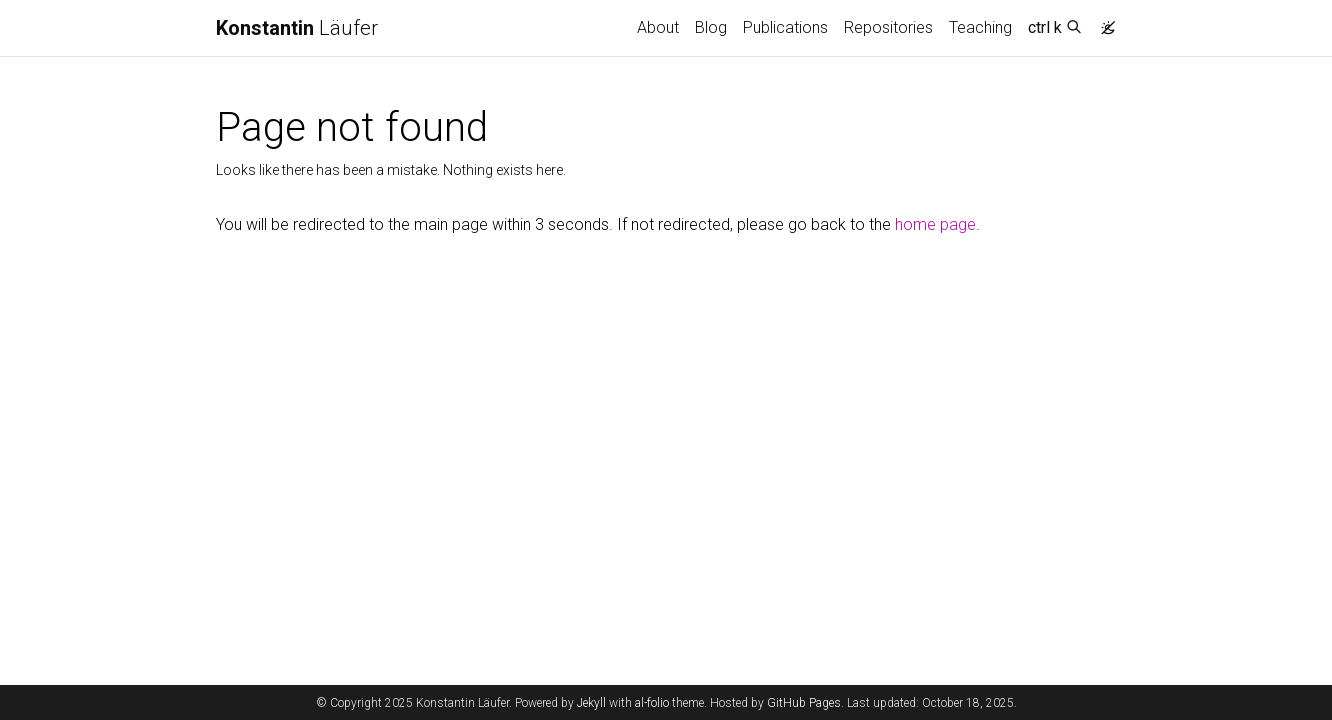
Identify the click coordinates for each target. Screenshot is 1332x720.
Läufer (297, 28)
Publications (785, 27)
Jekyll (591, 703)
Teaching (980, 27)
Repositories (888, 27)
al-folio (652, 703)
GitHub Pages (804, 703)
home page (935, 224)
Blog (711, 27)
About (658, 27)
